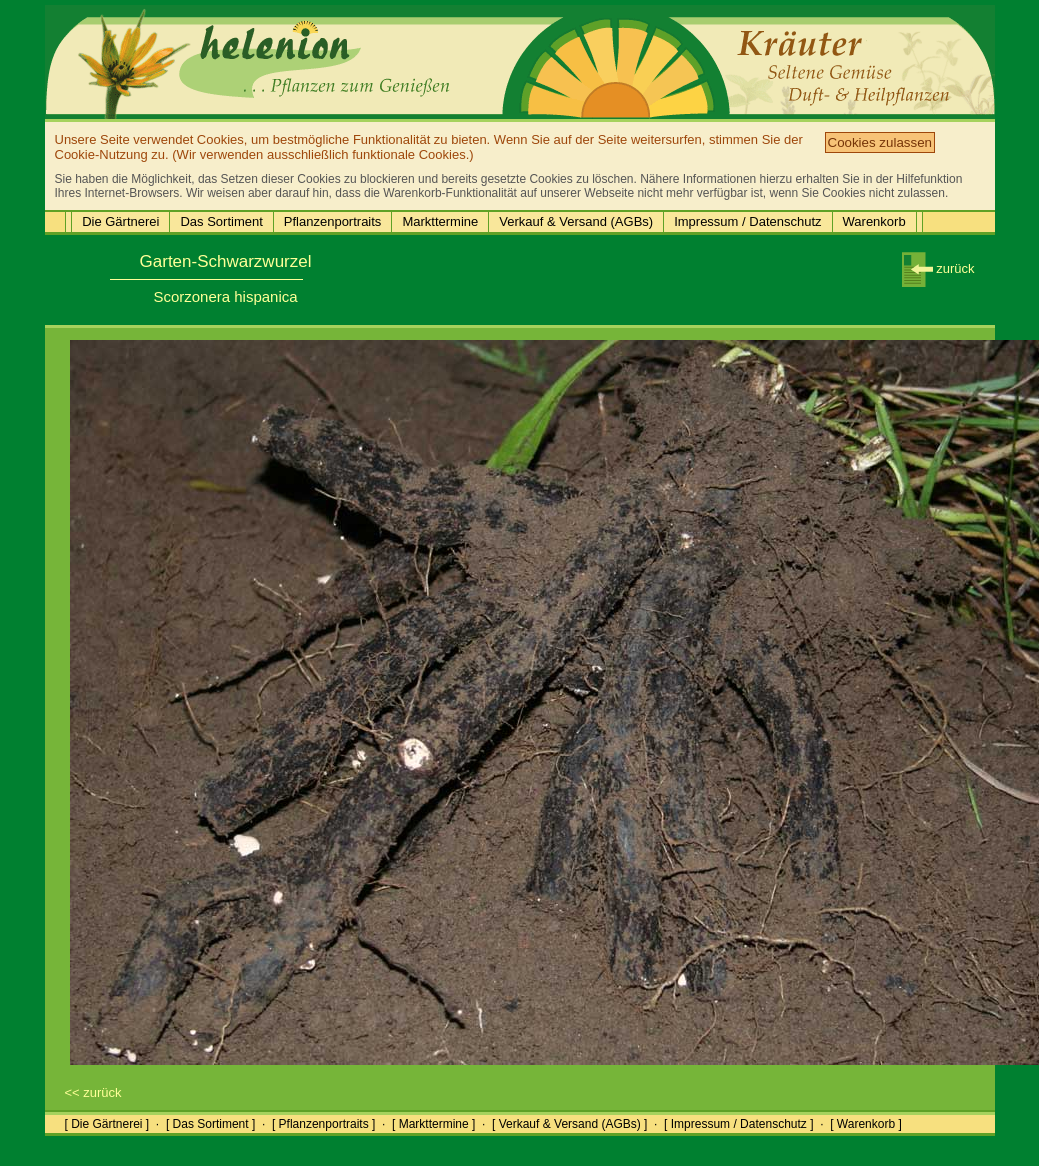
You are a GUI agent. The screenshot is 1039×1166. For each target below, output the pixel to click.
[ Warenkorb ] (866, 1124)
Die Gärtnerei (120, 221)
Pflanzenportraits (333, 221)
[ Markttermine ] (433, 1124)
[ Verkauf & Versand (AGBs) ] (569, 1124)
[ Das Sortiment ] (210, 1124)
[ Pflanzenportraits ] (323, 1124)
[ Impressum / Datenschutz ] (738, 1124)
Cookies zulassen (880, 142)
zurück (938, 268)
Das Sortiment (221, 221)
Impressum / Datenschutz (747, 221)
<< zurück (93, 1092)
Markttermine (440, 221)
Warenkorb (874, 221)
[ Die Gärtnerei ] (107, 1124)
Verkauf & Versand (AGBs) (576, 221)
